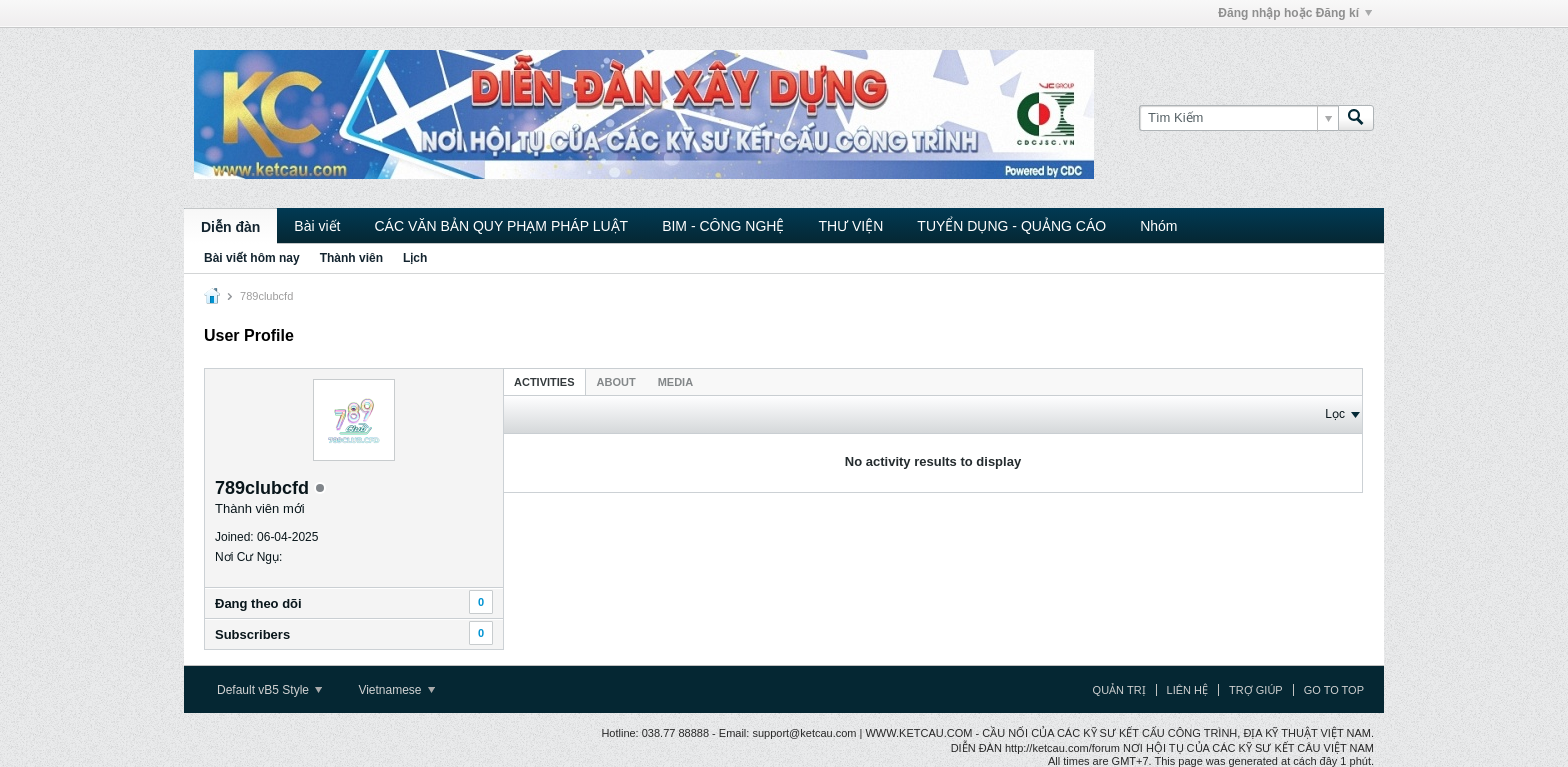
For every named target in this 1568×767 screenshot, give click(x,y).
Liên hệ (1187, 690)
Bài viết (317, 226)
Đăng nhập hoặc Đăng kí (1295, 13)
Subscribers (252, 634)
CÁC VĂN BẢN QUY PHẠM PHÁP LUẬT (501, 226)
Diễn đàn (230, 227)
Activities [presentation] (544, 382)
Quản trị (1119, 690)
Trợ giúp (1256, 690)
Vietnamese (396, 690)
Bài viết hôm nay (252, 258)
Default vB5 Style (269, 690)
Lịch (415, 258)
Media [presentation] (675, 382)
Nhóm (1158, 226)
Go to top (1334, 690)
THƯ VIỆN (850, 226)
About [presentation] (616, 382)
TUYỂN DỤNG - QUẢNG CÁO (1011, 226)
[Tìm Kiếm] (1238, 118)
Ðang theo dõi (258, 603)
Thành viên (351, 258)
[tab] (544, 381)
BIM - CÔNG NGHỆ (723, 226)
